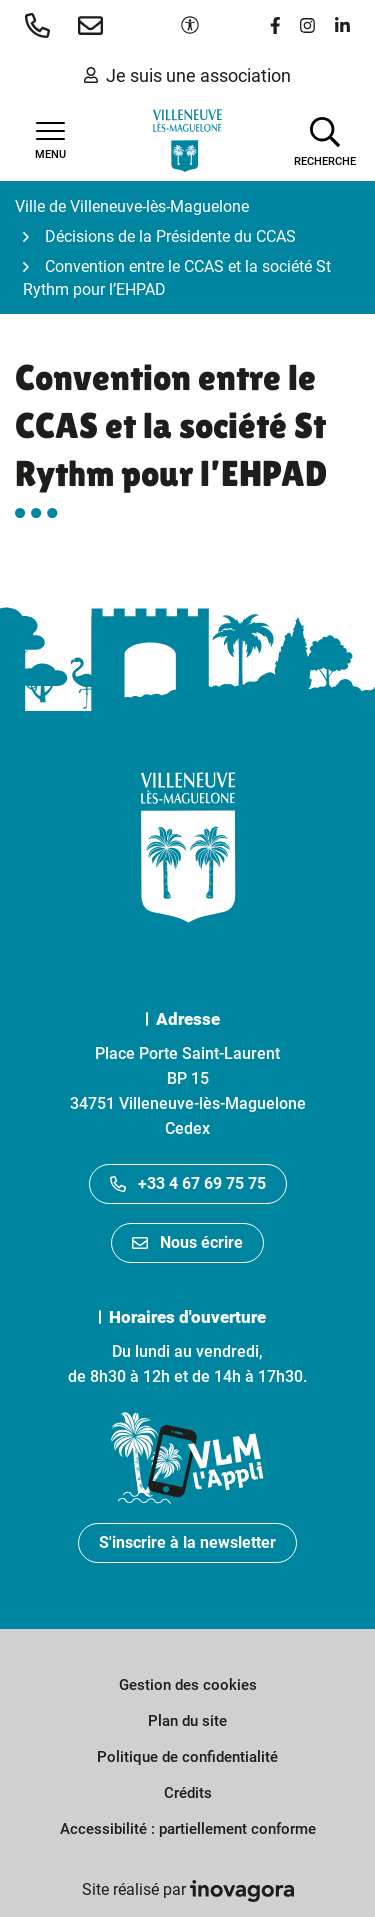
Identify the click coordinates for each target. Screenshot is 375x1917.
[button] (41, 25)
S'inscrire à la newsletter (187, 1542)
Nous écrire (187, 1242)
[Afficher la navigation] (50, 141)
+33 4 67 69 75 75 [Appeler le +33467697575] (188, 1183)
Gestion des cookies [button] (188, 1685)
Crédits (188, 1793)
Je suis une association (187, 75)
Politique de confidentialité (187, 1757)
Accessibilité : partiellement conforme (188, 1829)
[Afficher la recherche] (325, 140)
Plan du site (187, 1721)
